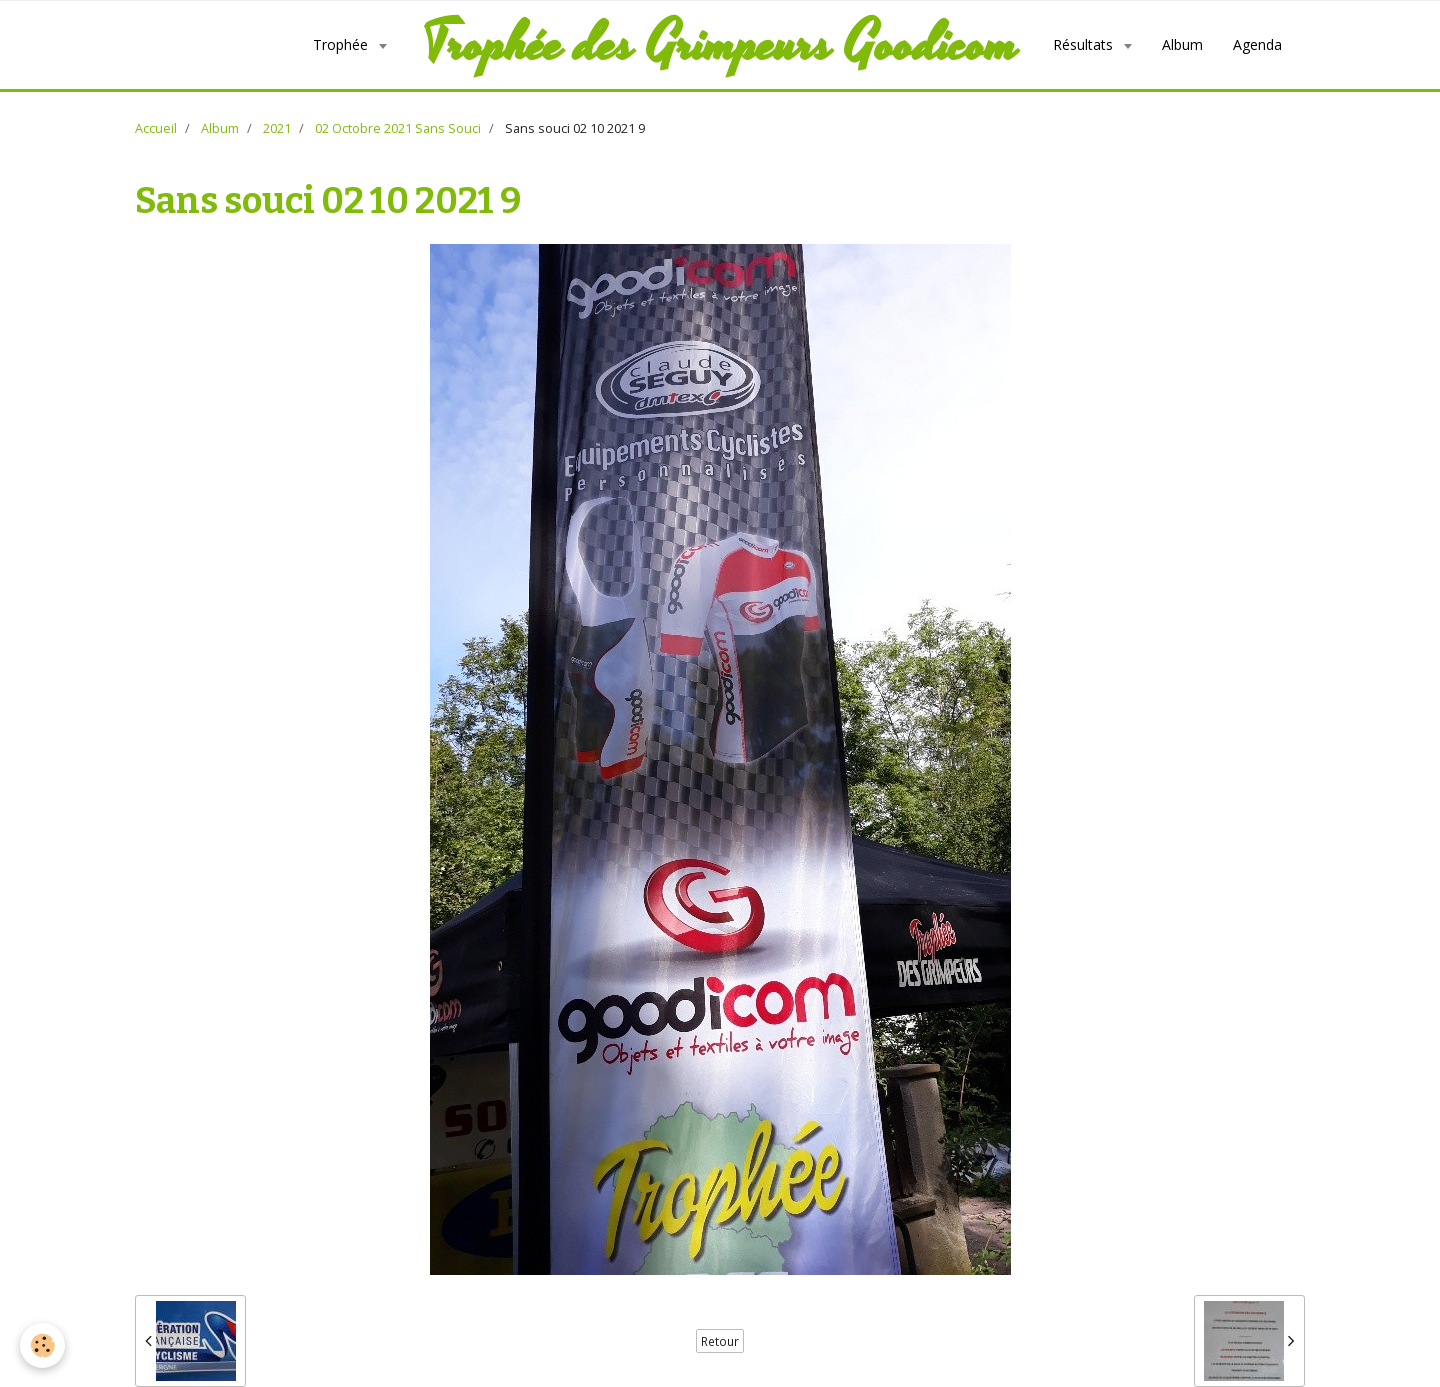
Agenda (1257, 44)
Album (1182, 44)
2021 (277, 128)
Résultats (1085, 44)
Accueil (156, 128)
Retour (720, 1341)
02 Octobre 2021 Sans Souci (398, 128)
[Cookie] (42, 1345)
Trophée (342, 44)
